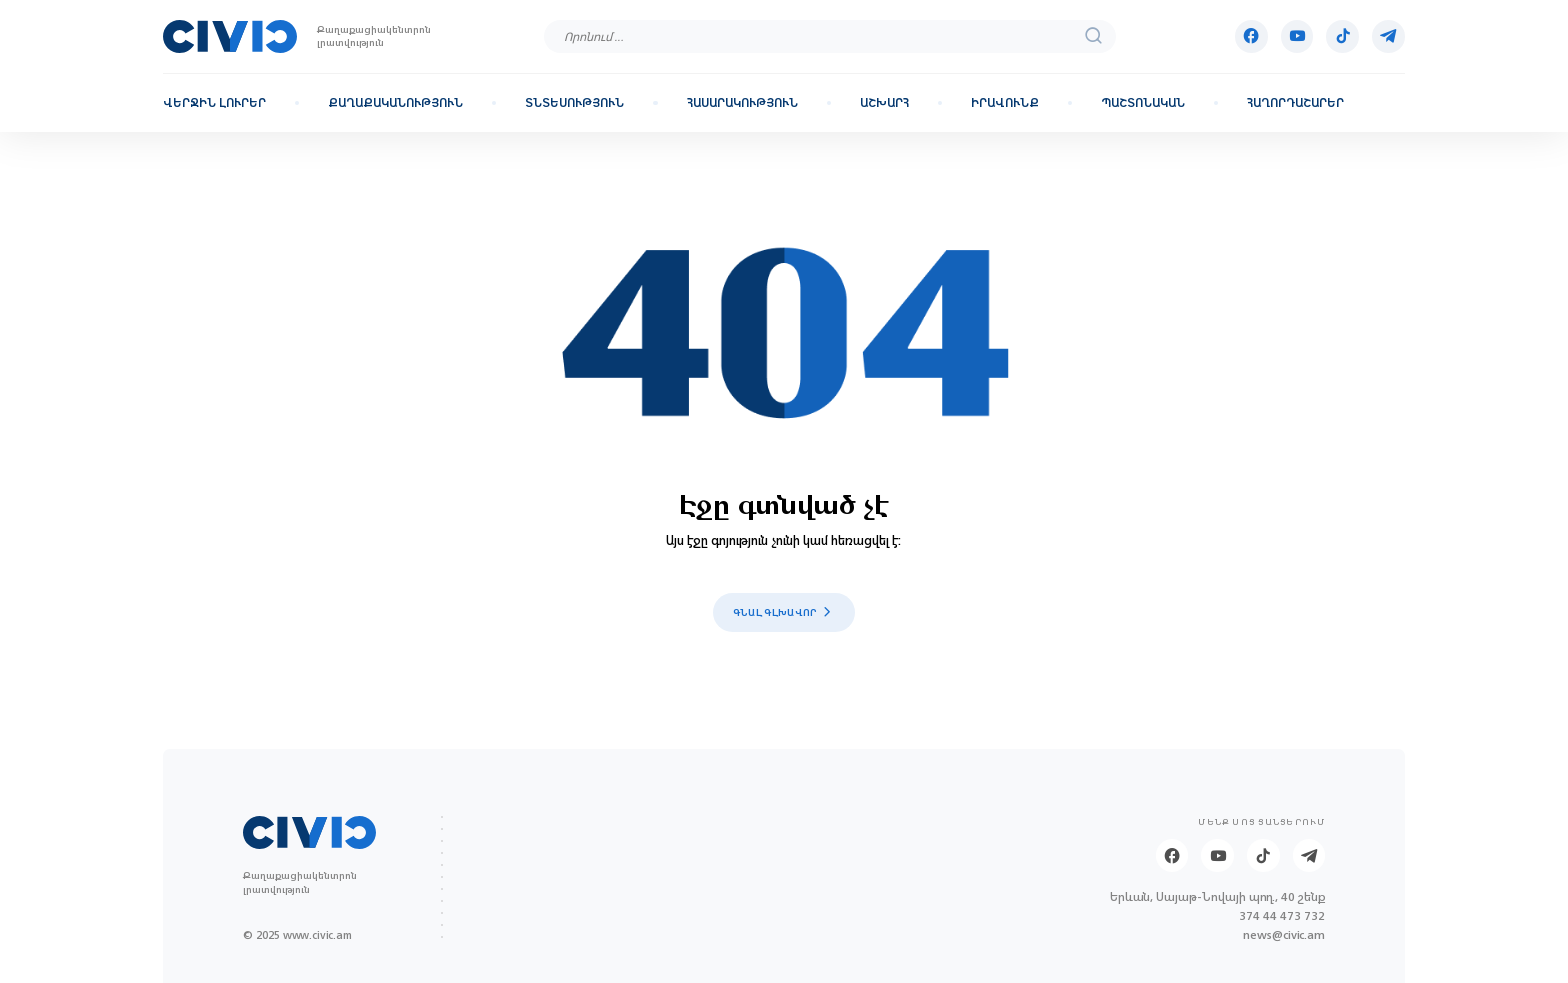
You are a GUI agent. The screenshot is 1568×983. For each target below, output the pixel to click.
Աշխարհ (884, 103)
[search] (1094, 36)
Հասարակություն (742, 103)
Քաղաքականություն (395, 103)
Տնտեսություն (574, 103)
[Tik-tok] (1342, 36)
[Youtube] (1297, 36)
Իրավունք (1005, 103)
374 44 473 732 (1282, 916)
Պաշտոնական (1143, 103)
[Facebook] (1251, 36)
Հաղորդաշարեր (1295, 103)
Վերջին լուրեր (214, 103)
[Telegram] (1388, 36)
